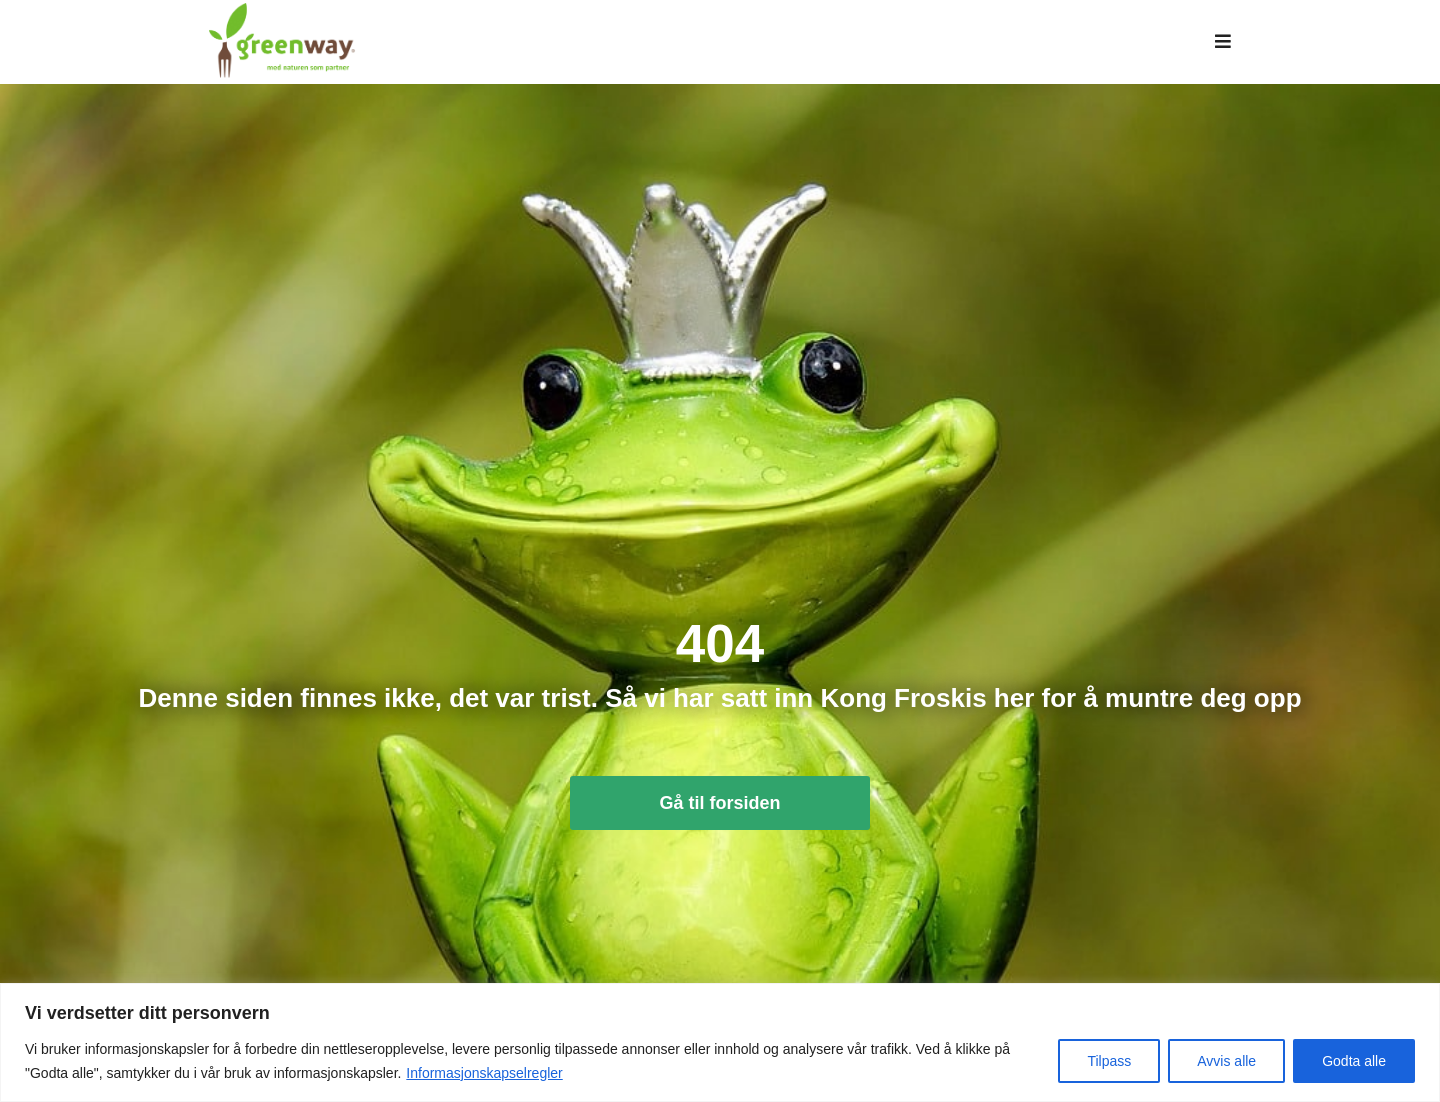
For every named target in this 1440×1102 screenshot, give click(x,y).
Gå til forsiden (719, 820)
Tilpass (1109, 1061)
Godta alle (1354, 1061)
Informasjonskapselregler (484, 1073)
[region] (720, 1042)
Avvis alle (1226, 1061)
